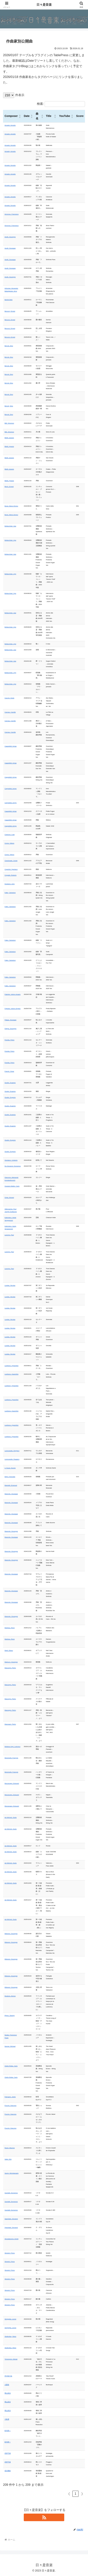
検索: (40, 103)
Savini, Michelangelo (11, 2173)
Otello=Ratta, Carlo (11, 2066)
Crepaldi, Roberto (11, 875)
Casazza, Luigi (9, 834)
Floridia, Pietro (9, 1040)
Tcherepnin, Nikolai (11, 2359)
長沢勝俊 (8, 2471)
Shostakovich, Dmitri (11, 2239)
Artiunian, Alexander (11, 288)
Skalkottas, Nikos (10, 2336)
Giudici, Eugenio (10, 1083)
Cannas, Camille (10, 712)
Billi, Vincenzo (9, 423)
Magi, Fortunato (10, 1477)
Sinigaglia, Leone (10, 2319)
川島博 (7, 2419)
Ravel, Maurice (10, 2148)
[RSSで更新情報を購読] (44, 2517)
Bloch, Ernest (9, 486)
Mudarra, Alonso (10, 1996)
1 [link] (75, 2493)
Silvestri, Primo (10, 2253)
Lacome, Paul (9, 1235)
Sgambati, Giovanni (11, 2219)
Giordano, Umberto (11, 1160)
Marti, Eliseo (9, 1650)
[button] (19, 116)
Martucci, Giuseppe (11, 1662)
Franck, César (9, 1071)
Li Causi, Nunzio (10, 1468)
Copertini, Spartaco (11, 869)
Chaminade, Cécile (11, 861)
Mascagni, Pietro (10, 1668)
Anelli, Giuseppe (10, 237)
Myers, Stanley (10, 2015)
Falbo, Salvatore (10, 892)
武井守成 (8, 2453)
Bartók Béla (8, 300)
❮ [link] (69, 2493)
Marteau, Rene (10, 1628)
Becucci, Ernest (10, 311)
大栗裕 (7, 2385)
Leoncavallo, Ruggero (12, 1451)
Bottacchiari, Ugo (10, 526)
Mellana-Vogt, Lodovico (12, 1746)
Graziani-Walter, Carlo (12, 1186)
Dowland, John (10, 884)
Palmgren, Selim (10, 2097)
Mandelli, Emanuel (11, 1485)
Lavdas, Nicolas (10, 1285)
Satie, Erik (8, 2159)
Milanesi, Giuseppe (11, 1933)
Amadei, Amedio (10, 125)
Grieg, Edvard (9, 1197)
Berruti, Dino (9, 346)
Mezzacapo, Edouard (12, 1783)
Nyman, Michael (10, 2046)
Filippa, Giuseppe (10, 1020)
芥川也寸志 (8, 2376)
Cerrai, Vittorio (9, 843)
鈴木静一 (8, 2431)
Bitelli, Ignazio (9, 438)
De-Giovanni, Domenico (13, 1166)
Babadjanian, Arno (11, 291)
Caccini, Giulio (9, 698)
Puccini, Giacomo (10, 2105)
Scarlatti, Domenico (11, 2193)
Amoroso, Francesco (12, 214)
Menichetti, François (11, 1758)
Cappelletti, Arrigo (11, 746)
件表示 (19, 95)
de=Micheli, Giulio (11, 1817)
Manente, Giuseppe (11, 1494)
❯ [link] (82, 2493)
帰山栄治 (8, 2393)
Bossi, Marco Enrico (11, 506)
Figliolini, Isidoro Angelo (13, 994)
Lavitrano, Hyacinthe (11, 1365)
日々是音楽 (44, 4)
